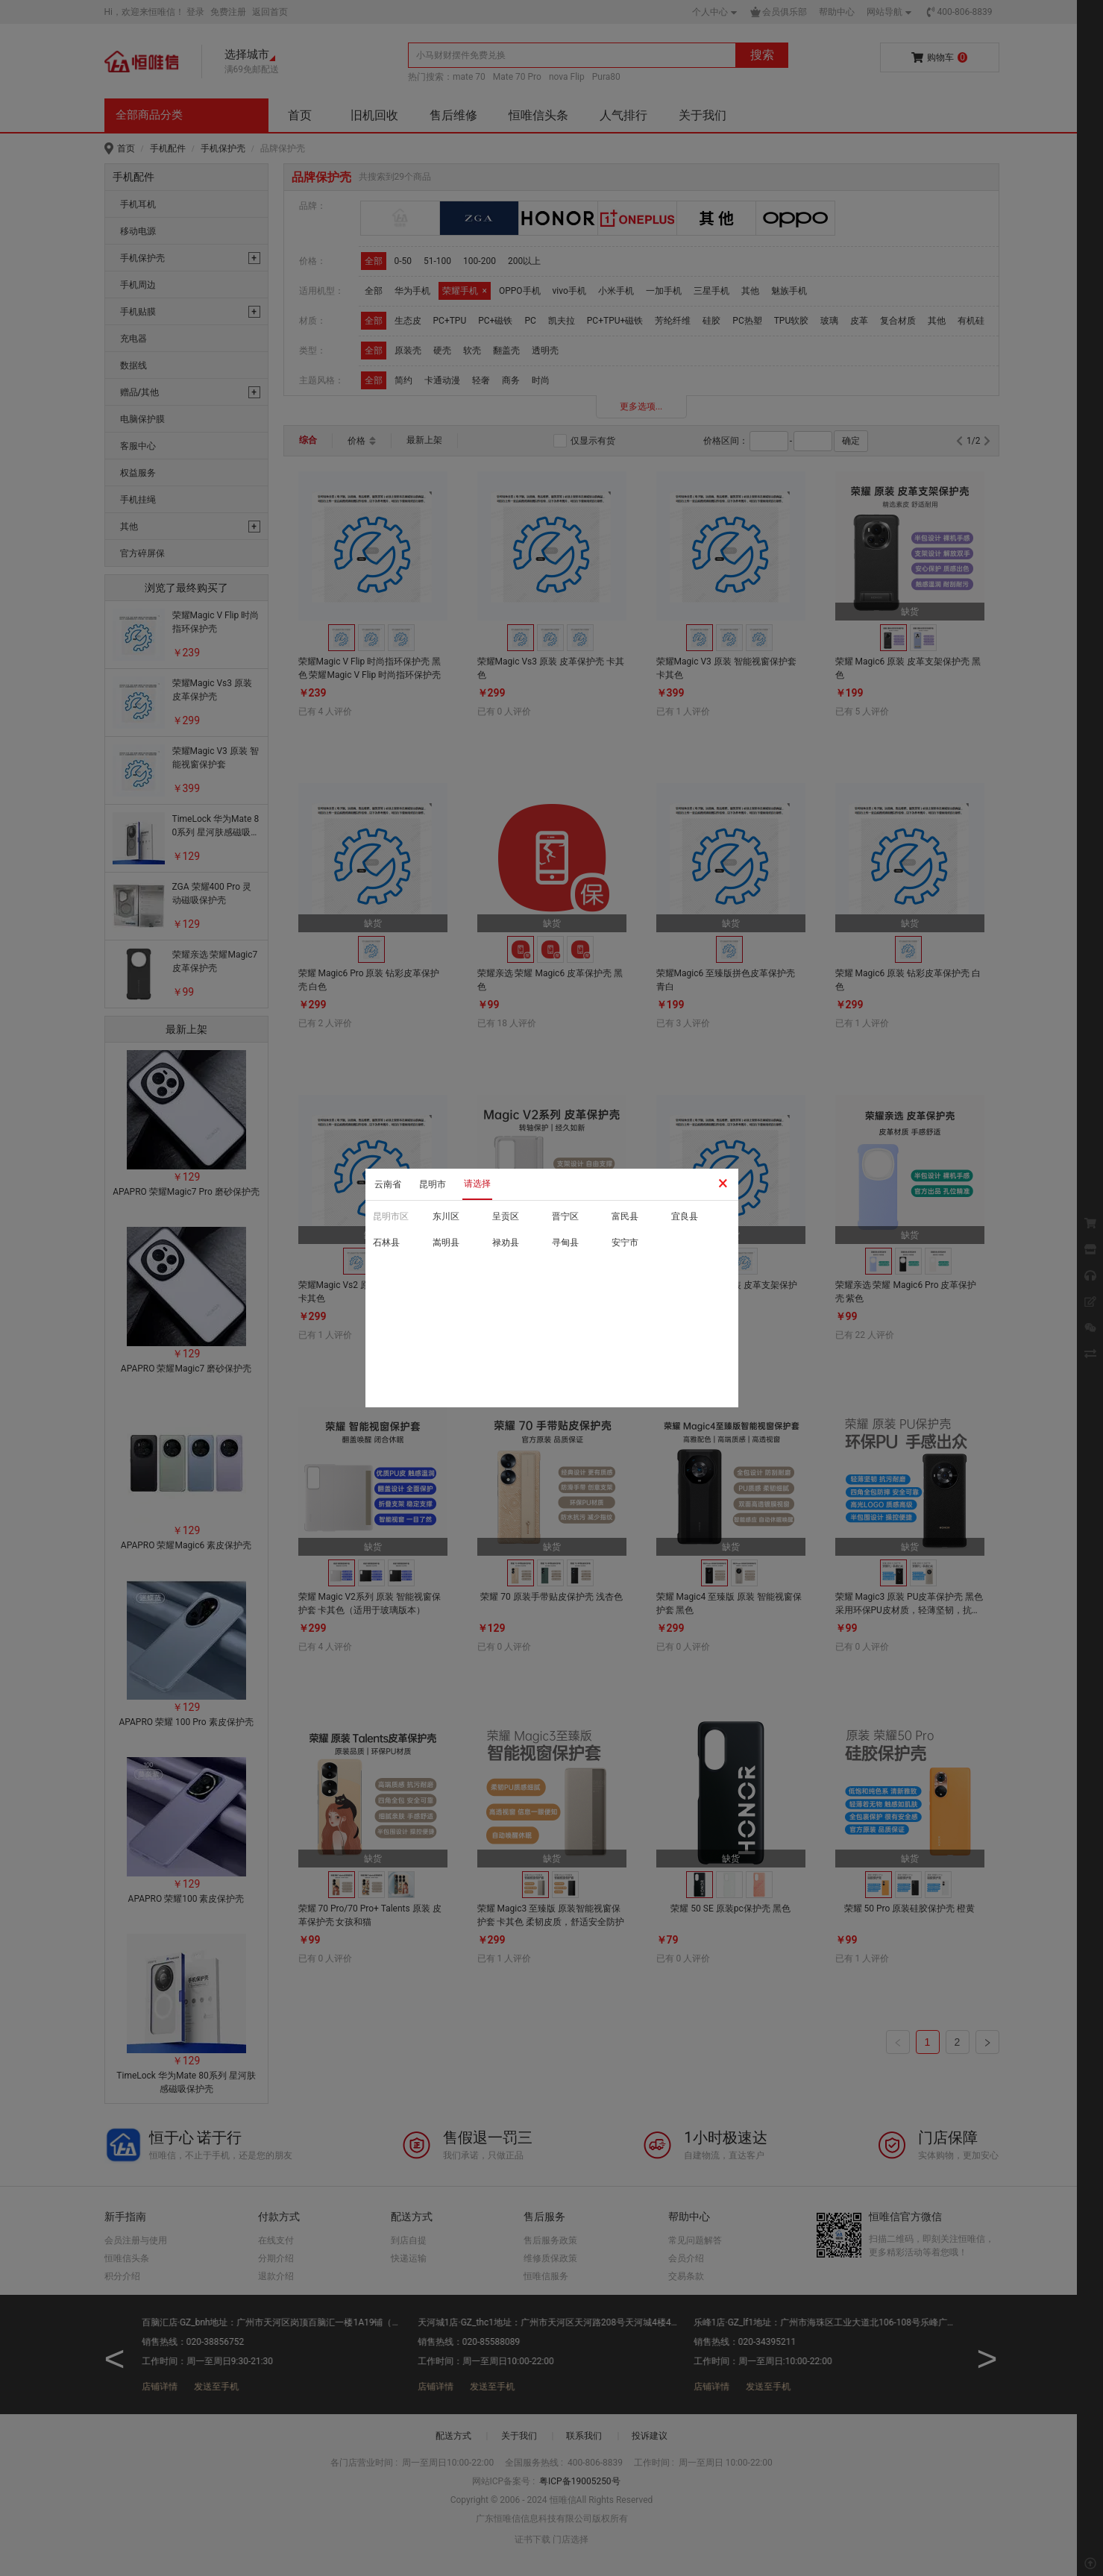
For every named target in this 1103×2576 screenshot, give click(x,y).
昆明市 (432, 1184)
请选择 (477, 1183)
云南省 (387, 1184)
